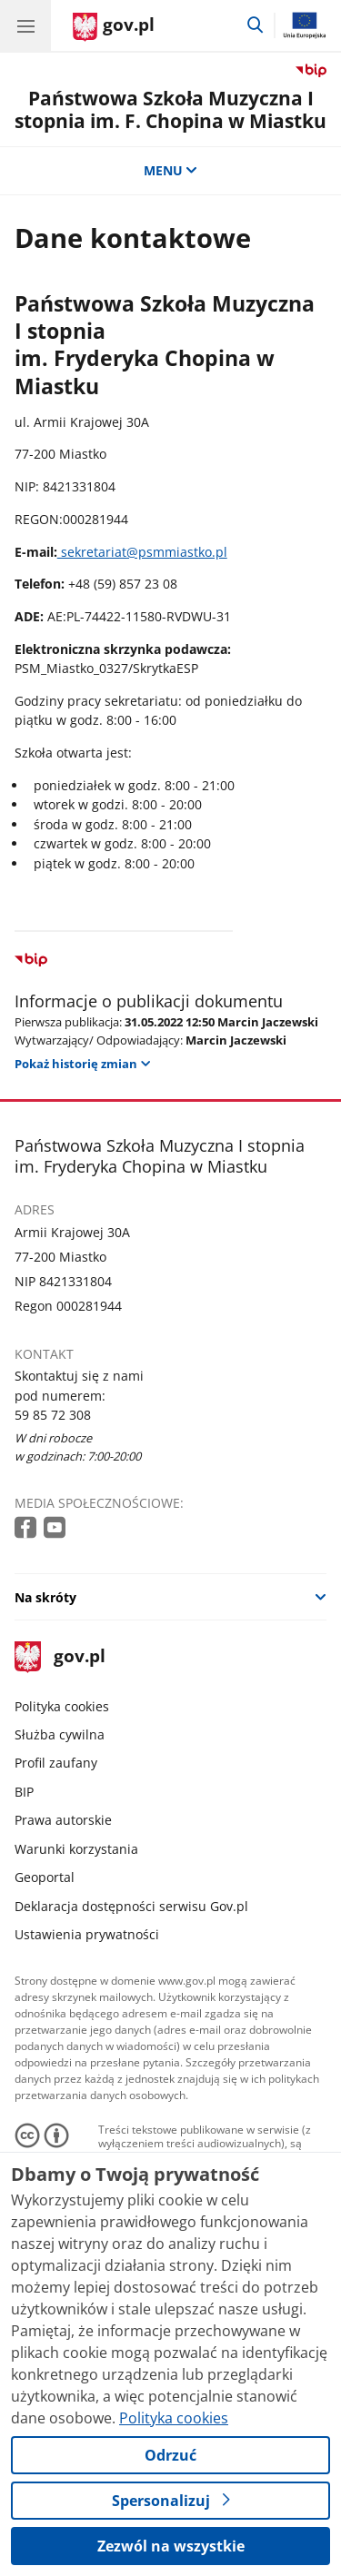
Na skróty (45, 1597)
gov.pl (60, 1657)
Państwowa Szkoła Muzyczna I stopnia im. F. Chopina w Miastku (170, 109)
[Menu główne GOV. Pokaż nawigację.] (25, 25)
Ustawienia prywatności (87, 1934)
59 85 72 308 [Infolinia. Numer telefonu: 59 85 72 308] (53, 1414)
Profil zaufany (56, 1762)
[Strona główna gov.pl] (114, 27)
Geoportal (45, 1877)
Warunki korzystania (76, 1849)
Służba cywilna (60, 1734)
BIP (24, 1791)
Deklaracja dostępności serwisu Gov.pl (131, 1906)
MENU (171, 170)
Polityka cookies (62, 1706)
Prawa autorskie (63, 1819)
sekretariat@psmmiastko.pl (142, 551)
